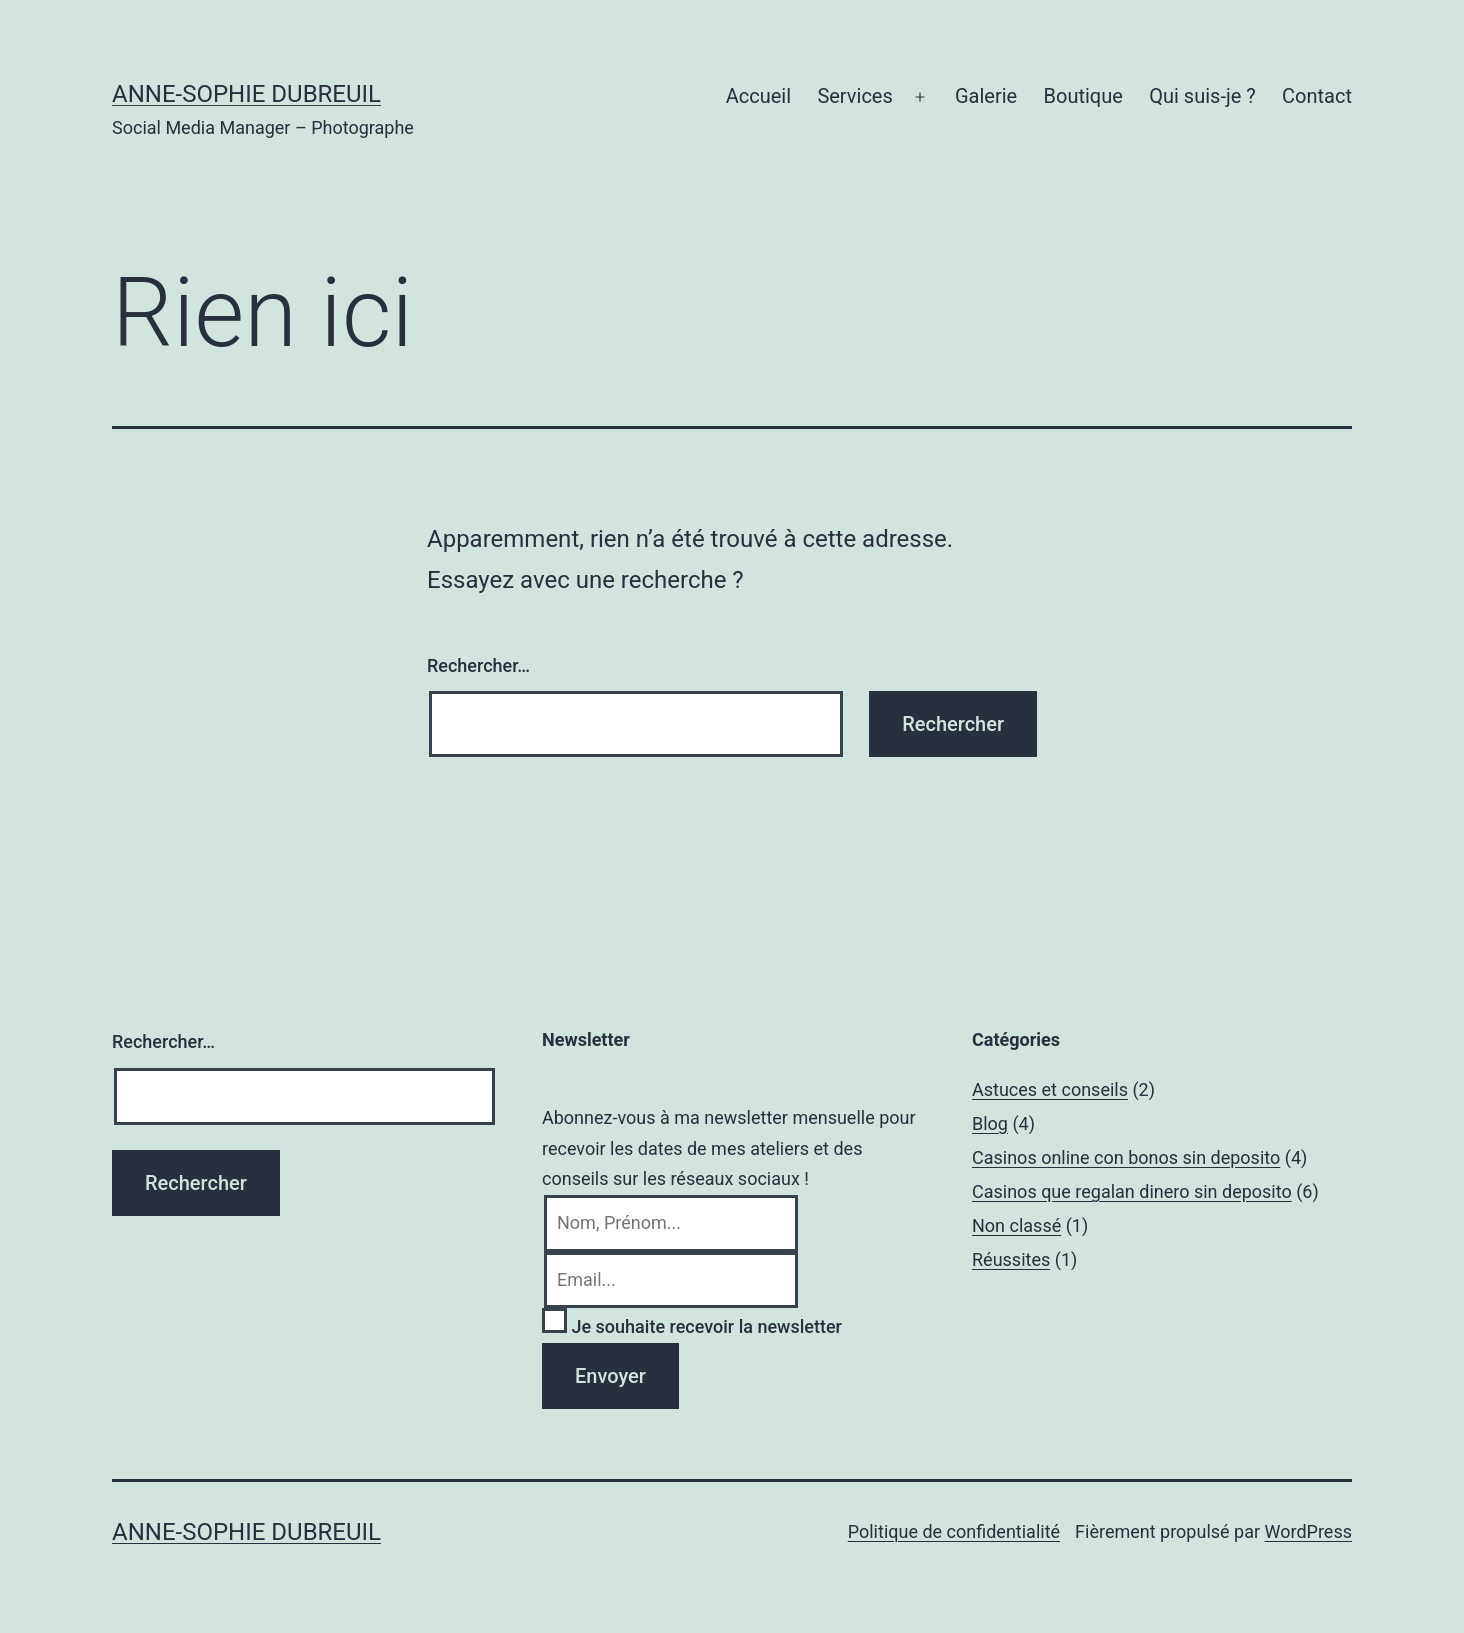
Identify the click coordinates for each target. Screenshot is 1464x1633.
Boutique (1083, 96)
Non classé (1016, 1225)
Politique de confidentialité (954, 1531)
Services (854, 96)
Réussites (1011, 1259)
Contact (1317, 96)
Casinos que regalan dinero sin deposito (1132, 1191)
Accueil (758, 96)
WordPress (1308, 1531)
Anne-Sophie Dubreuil (246, 94)
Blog (990, 1123)
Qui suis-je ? (1202, 96)
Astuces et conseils (1050, 1089)
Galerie (986, 96)
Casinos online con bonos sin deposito (1126, 1157)
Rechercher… (478, 665)
